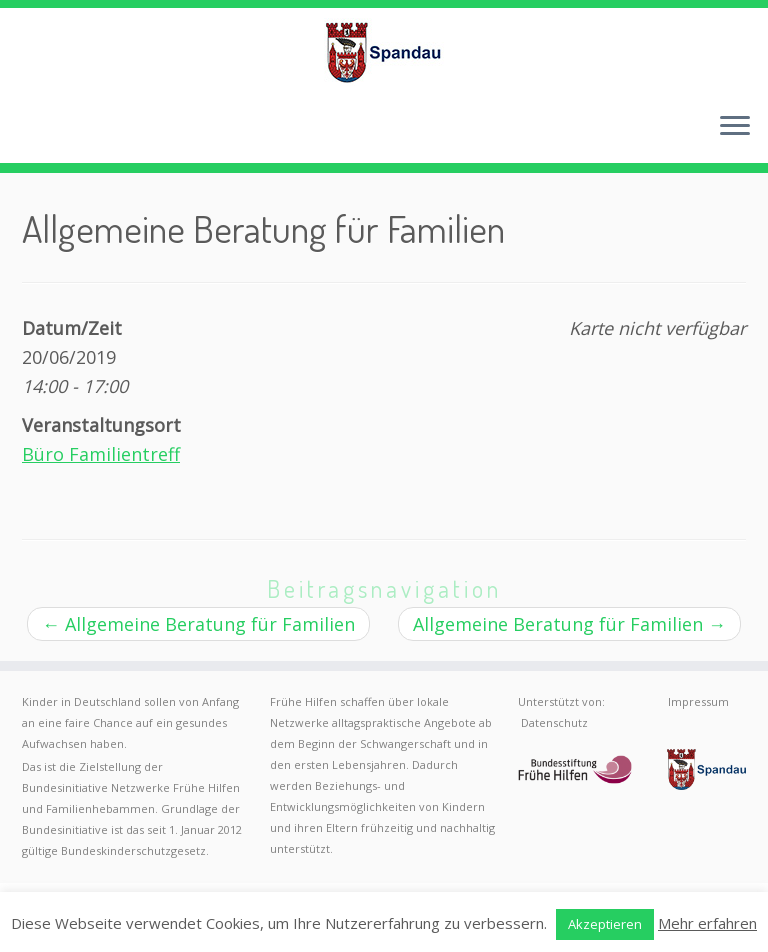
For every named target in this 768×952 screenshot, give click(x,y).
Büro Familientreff (101, 454)
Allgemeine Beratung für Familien (198, 624)
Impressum (698, 701)
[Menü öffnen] (735, 127)
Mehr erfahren (707, 923)
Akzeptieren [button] (605, 924)
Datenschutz (554, 722)
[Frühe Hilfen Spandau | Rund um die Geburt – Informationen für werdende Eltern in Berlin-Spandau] (384, 52)
